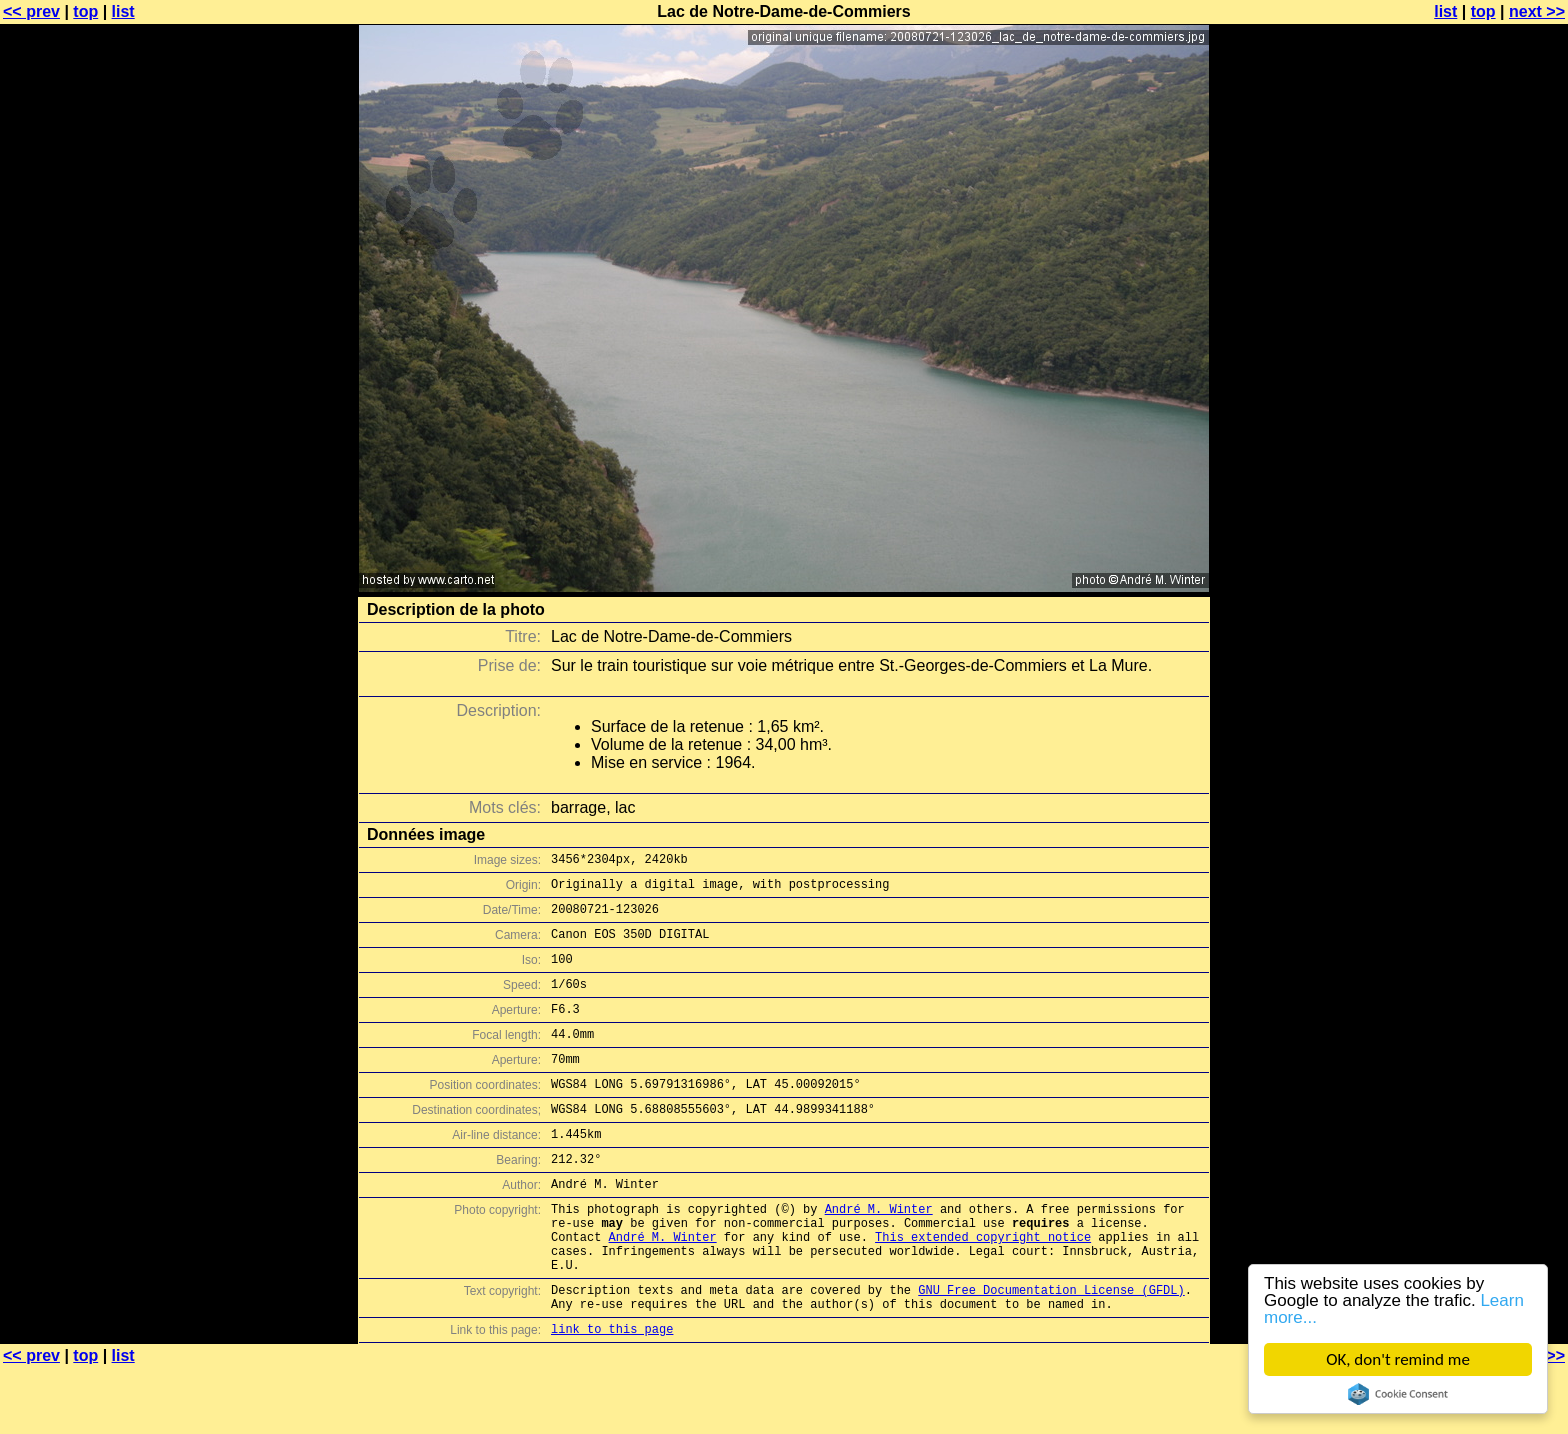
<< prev (31, 11)
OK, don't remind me (1398, 1359)
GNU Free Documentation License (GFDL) (1051, 1349)
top (85, 11)
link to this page (612, 1394)
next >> (1537, 11)
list (123, 11)
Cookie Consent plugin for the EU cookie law (1398, 1394)
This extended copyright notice (983, 1287)
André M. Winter (879, 1253)
